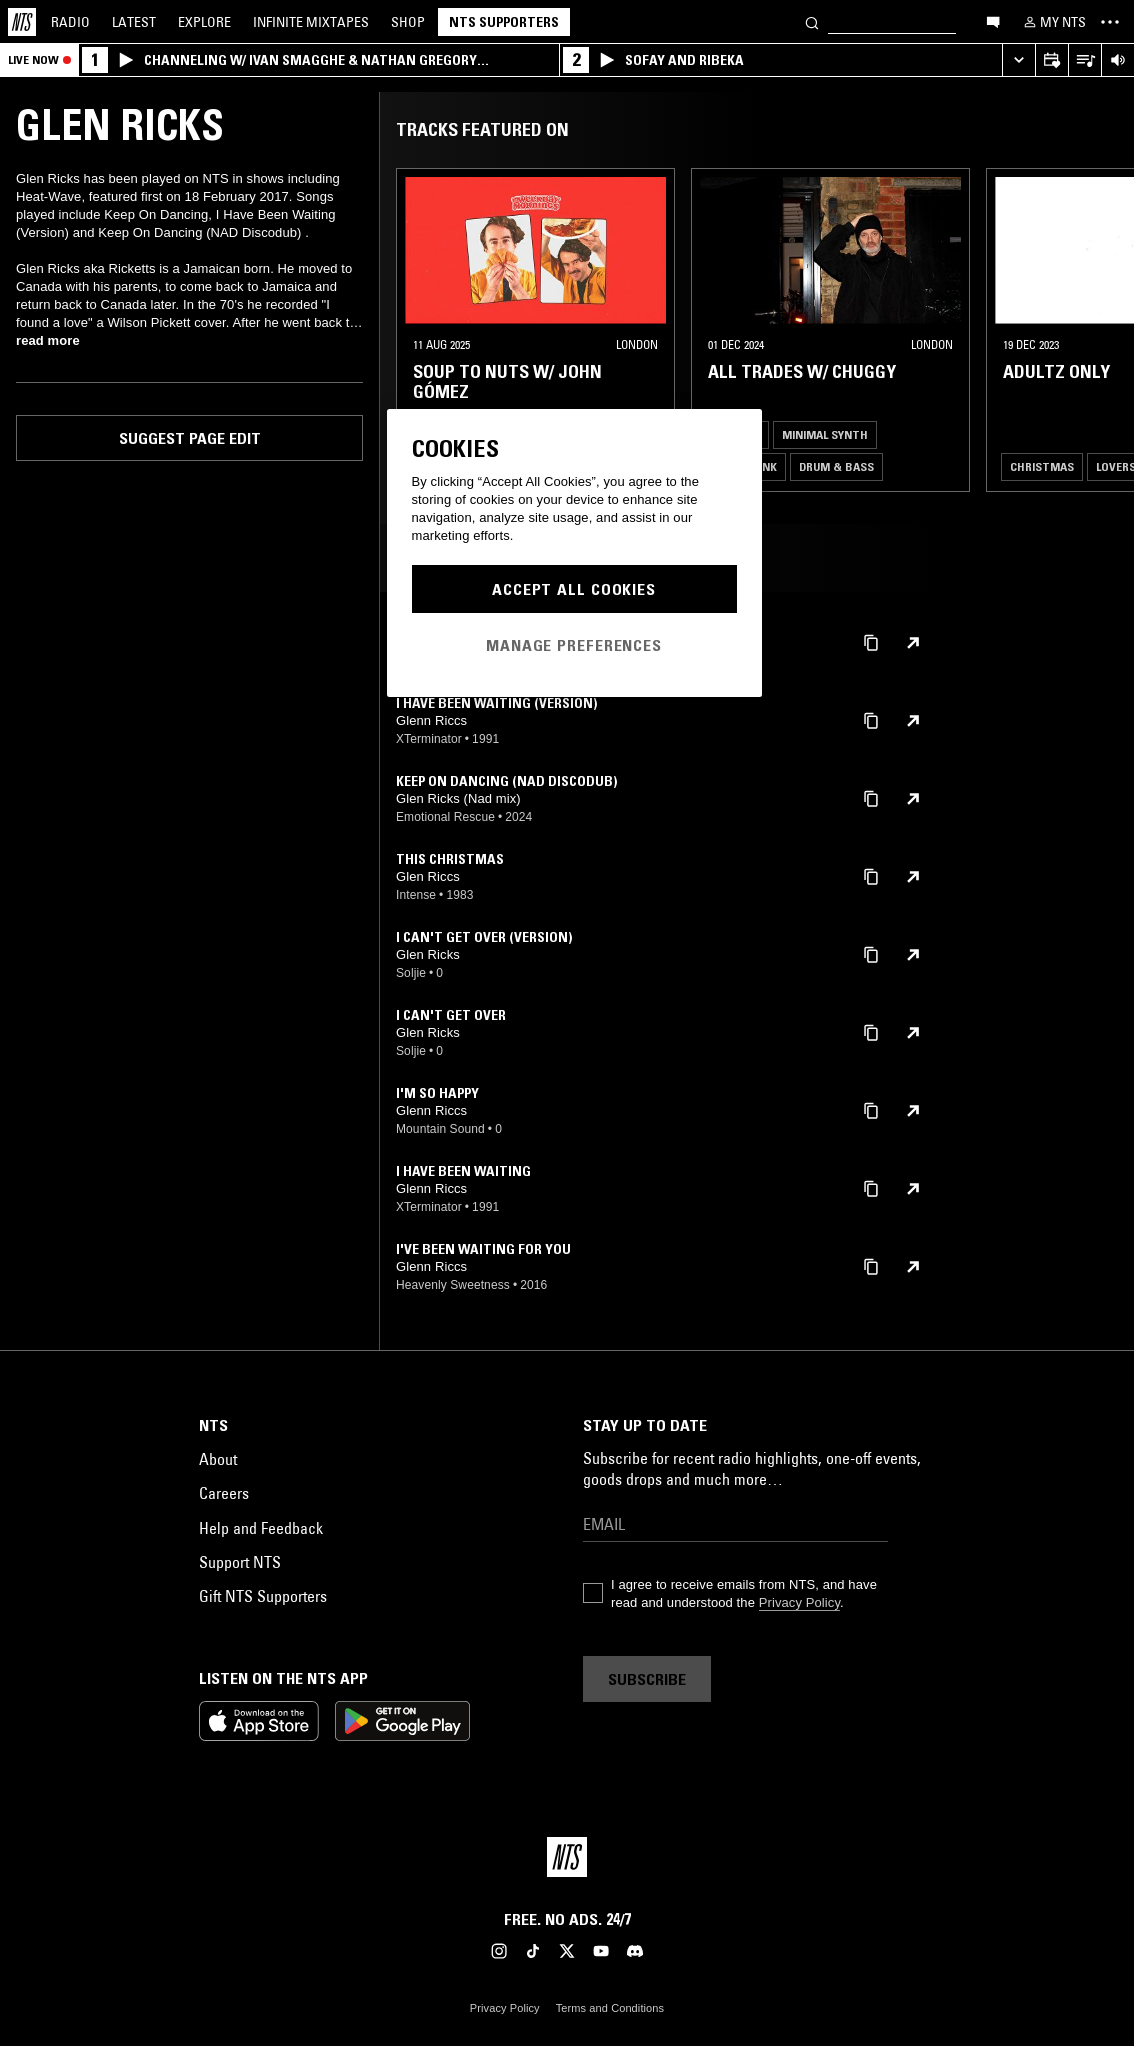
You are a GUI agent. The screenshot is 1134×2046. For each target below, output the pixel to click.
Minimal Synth (825, 434)
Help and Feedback (261, 1528)
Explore (204, 22)
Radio (70, 22)
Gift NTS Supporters (263, 1596)
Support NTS (240, 1562)
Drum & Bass (836, 466)
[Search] (812, 21)
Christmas (1042, 466)
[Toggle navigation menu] (1110, 22)
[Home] (22, 22)
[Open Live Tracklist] (1084, 60)
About (218, 1459)
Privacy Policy (799, 1602)
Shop (408, 22)
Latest (134, 22)
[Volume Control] (1117, 60)
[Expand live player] (1018, 60)
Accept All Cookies (574, 589)
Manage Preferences (574, 645)
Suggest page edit (190, 438)
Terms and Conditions (610, 2008)
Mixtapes (311, 22)
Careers (224, 1493)
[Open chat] (993, 21)
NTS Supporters (504, 22)
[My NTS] (1053, 22)
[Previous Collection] (1096, 330)
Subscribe (647, 1679)
